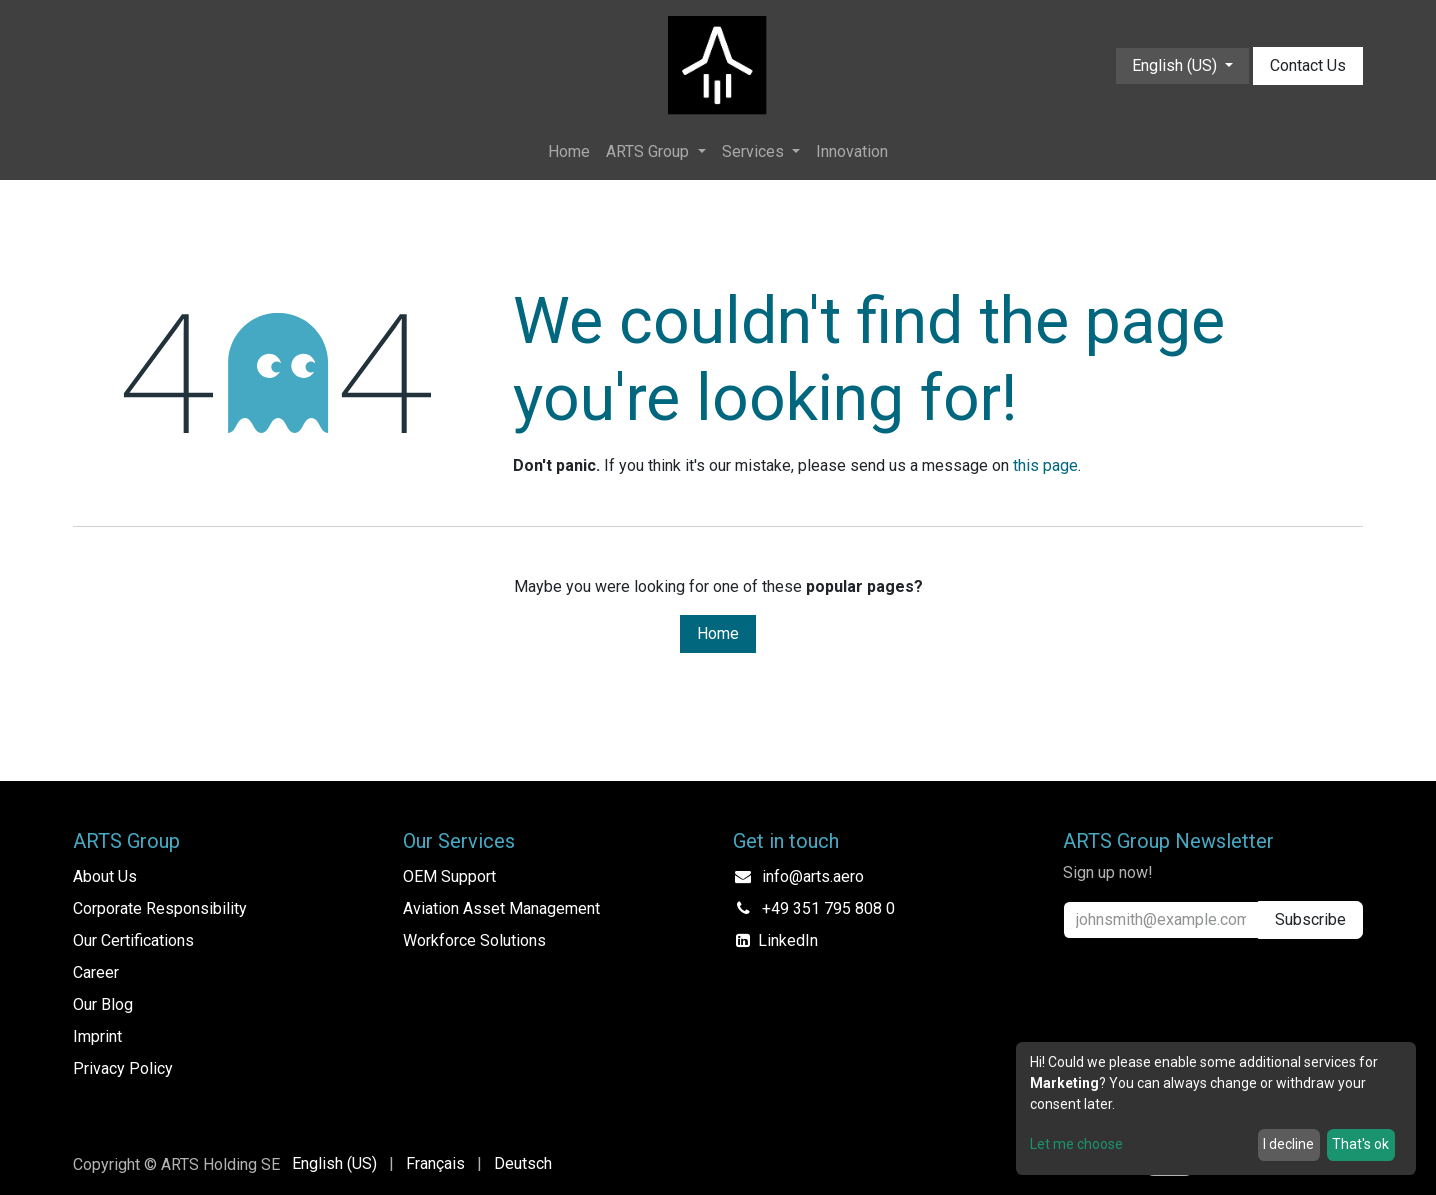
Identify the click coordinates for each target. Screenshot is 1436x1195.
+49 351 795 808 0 (828, 908)
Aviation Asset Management (501, 908)
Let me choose (1076, 1144)
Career (96, 972)
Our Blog (103, 1004)
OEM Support (449, 876)
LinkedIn (788, 940)
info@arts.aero (813, 876)
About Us (105, 876)
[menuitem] (569, 152)
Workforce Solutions (474, 940)
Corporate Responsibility (160, 908)
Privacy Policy (123, 1068)
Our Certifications (133, 940)
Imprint (97, 1036)
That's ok (1360, 1144)
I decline (1288, 1144)
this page (1045, 465)
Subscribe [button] (1310, 919)
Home (718, 633)
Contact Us (1308, 65)
